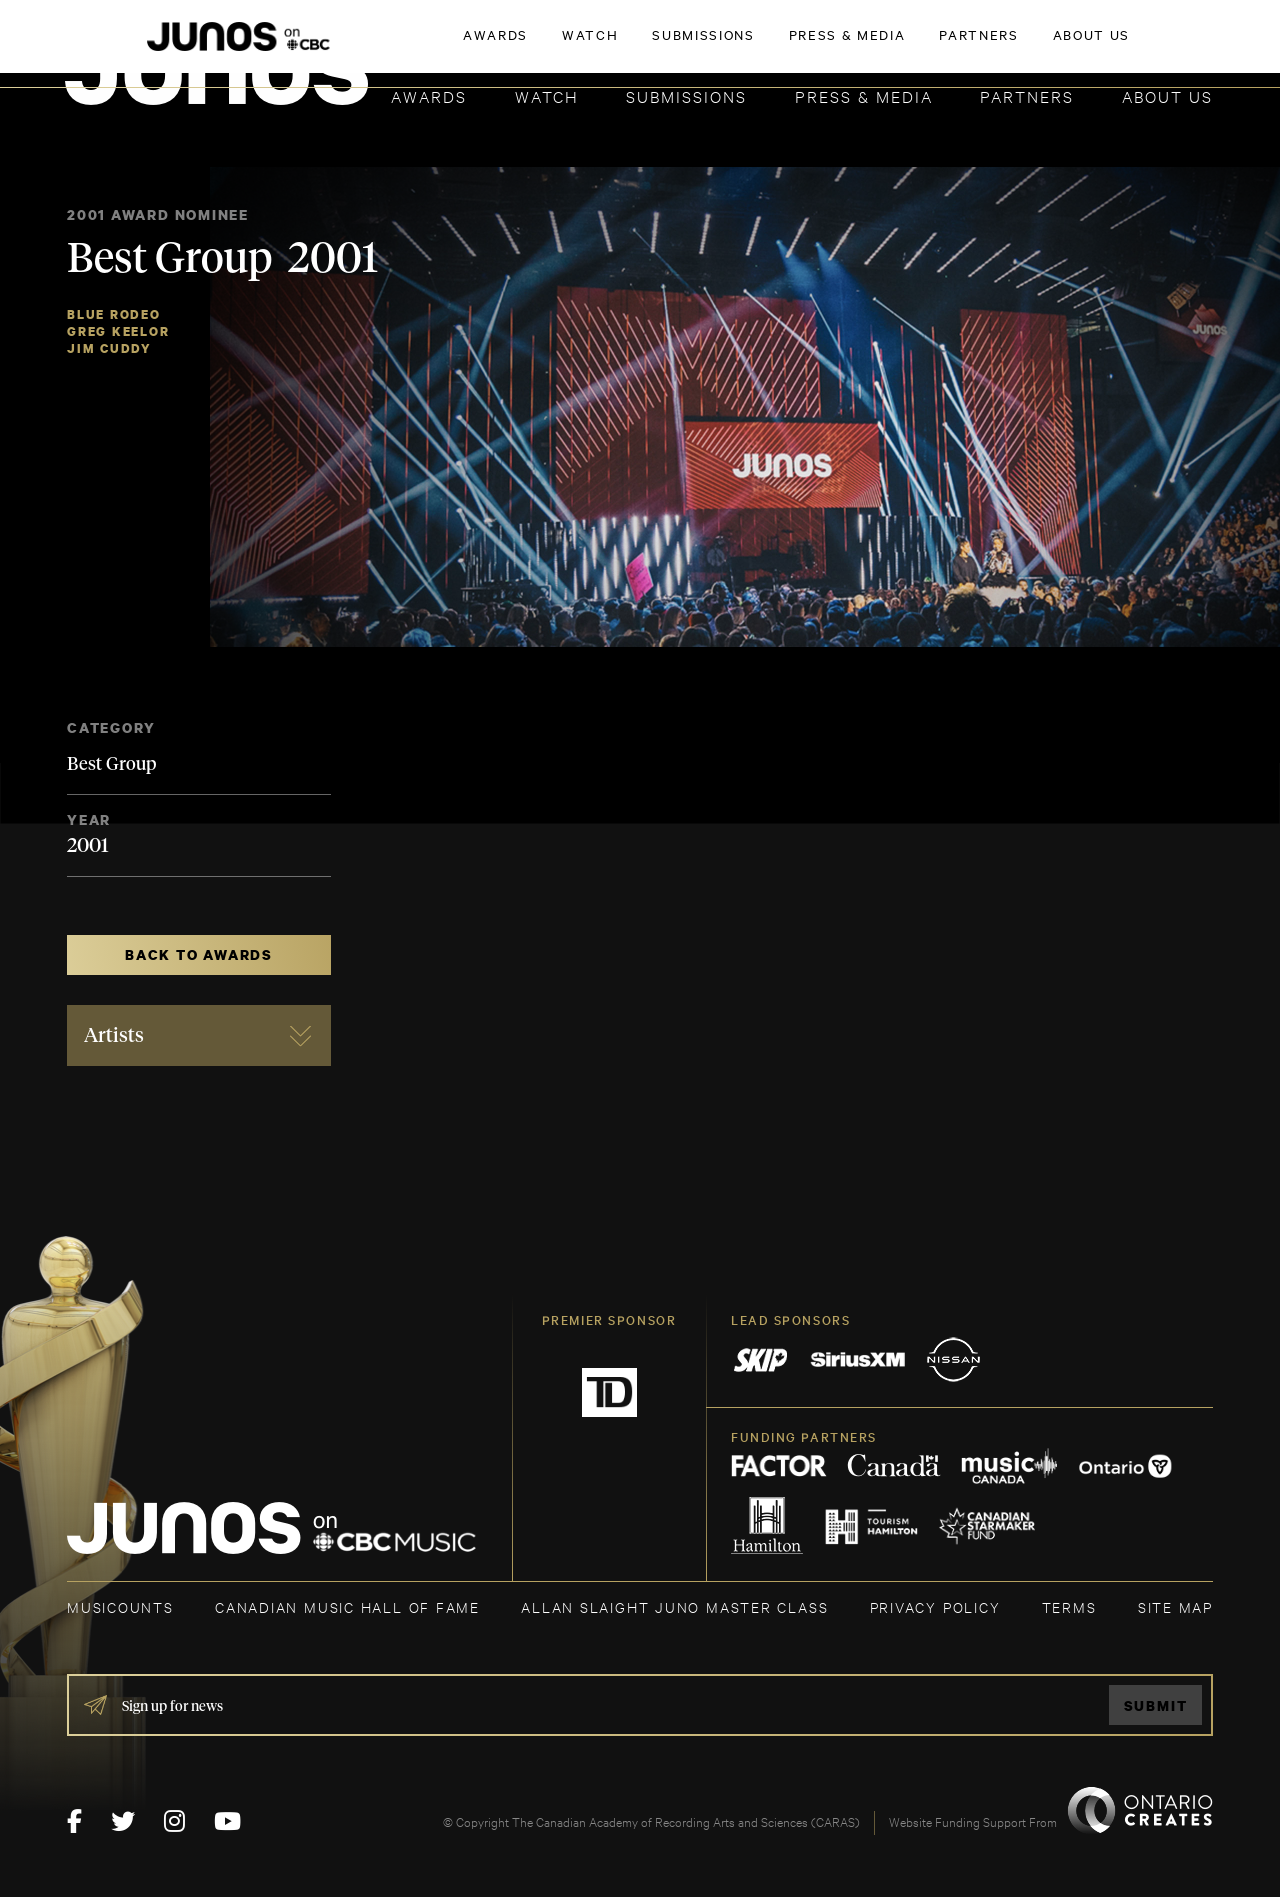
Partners (1027, 95)
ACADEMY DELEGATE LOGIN (1118, 47)
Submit (1156, 1705)
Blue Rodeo (114, 314)
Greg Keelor (118, 331)
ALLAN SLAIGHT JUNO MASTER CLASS (674, 1606)
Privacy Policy (935, 1606)
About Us (1167, 95)
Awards (429, 95)
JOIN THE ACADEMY (934, 47)
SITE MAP (1175, 1606)
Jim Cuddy (109, 348)
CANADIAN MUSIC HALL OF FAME (347, 1606)
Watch (547, 95)
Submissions (686, 95)
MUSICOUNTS (120, 1606)
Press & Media (864, 95)
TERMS (1069, 1606)
